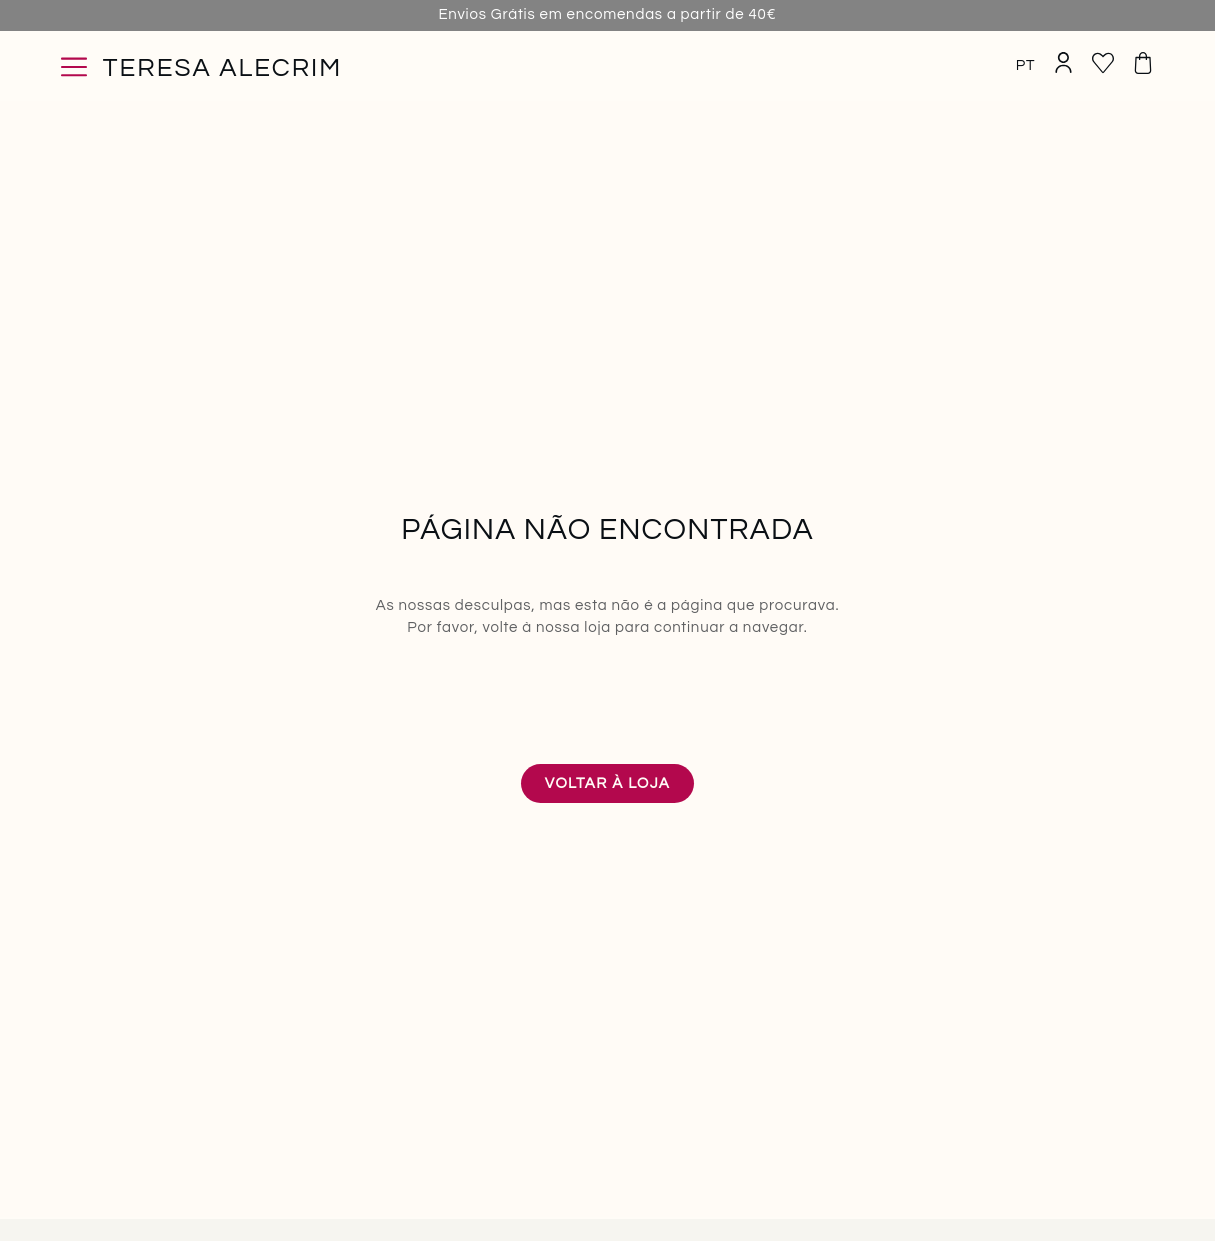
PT (1026, 65)
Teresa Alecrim (222, 68)
